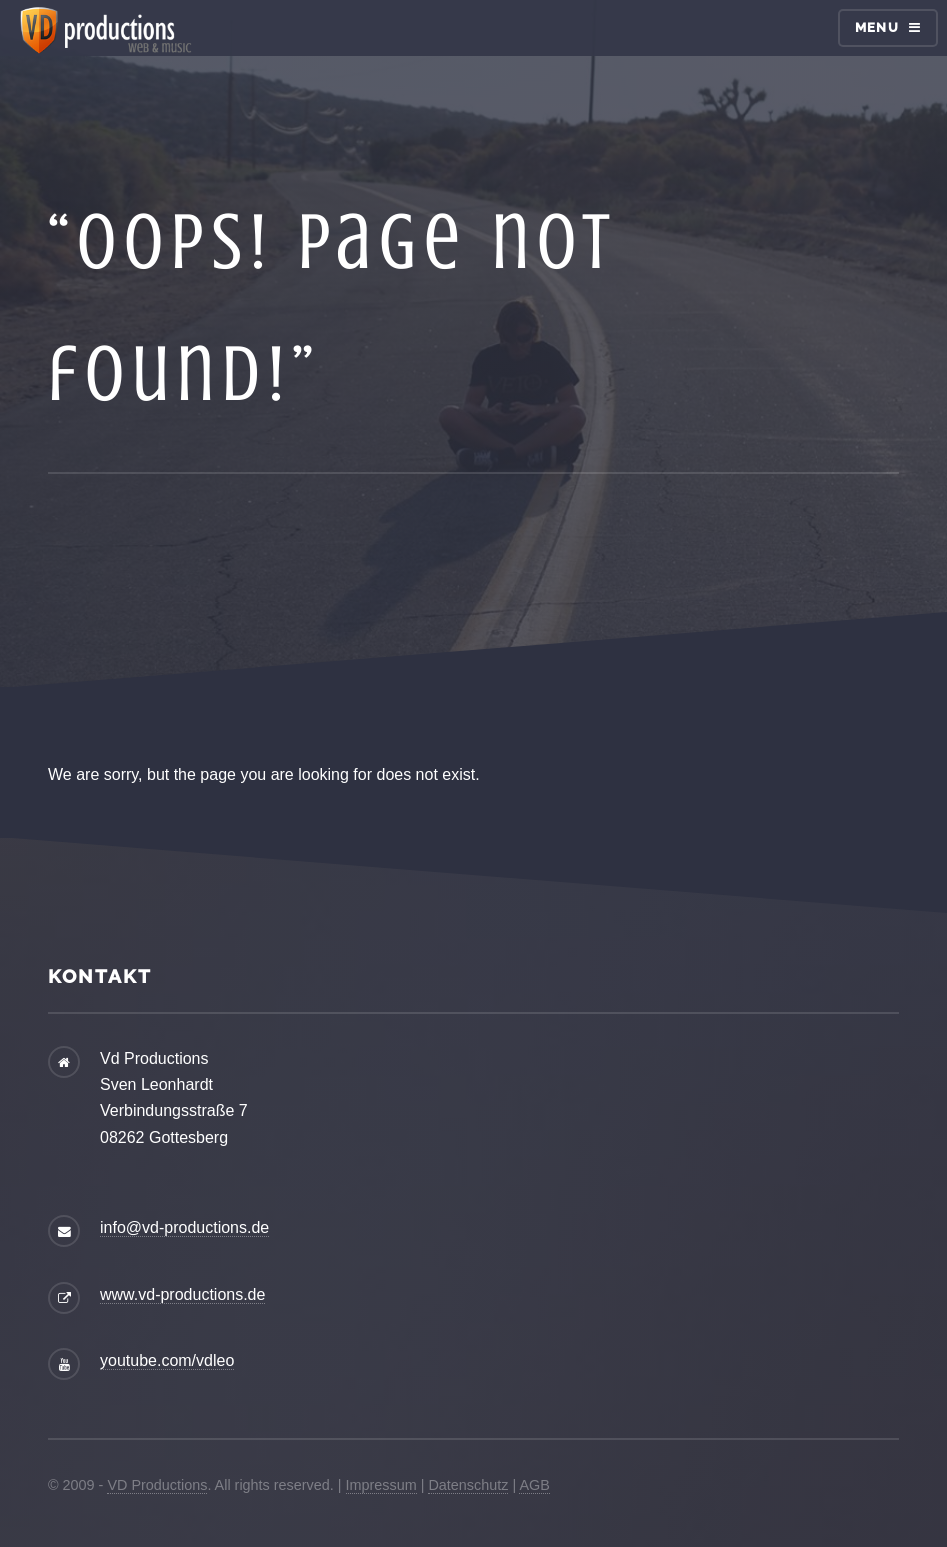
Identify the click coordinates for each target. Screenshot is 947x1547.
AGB (534, 1485)
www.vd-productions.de (182, 1294)
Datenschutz (468, 1485)
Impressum (381, 1485)
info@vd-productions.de (184, 1227)
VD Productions (157, 1485)
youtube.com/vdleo (167, 1360)
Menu (877, 27)
